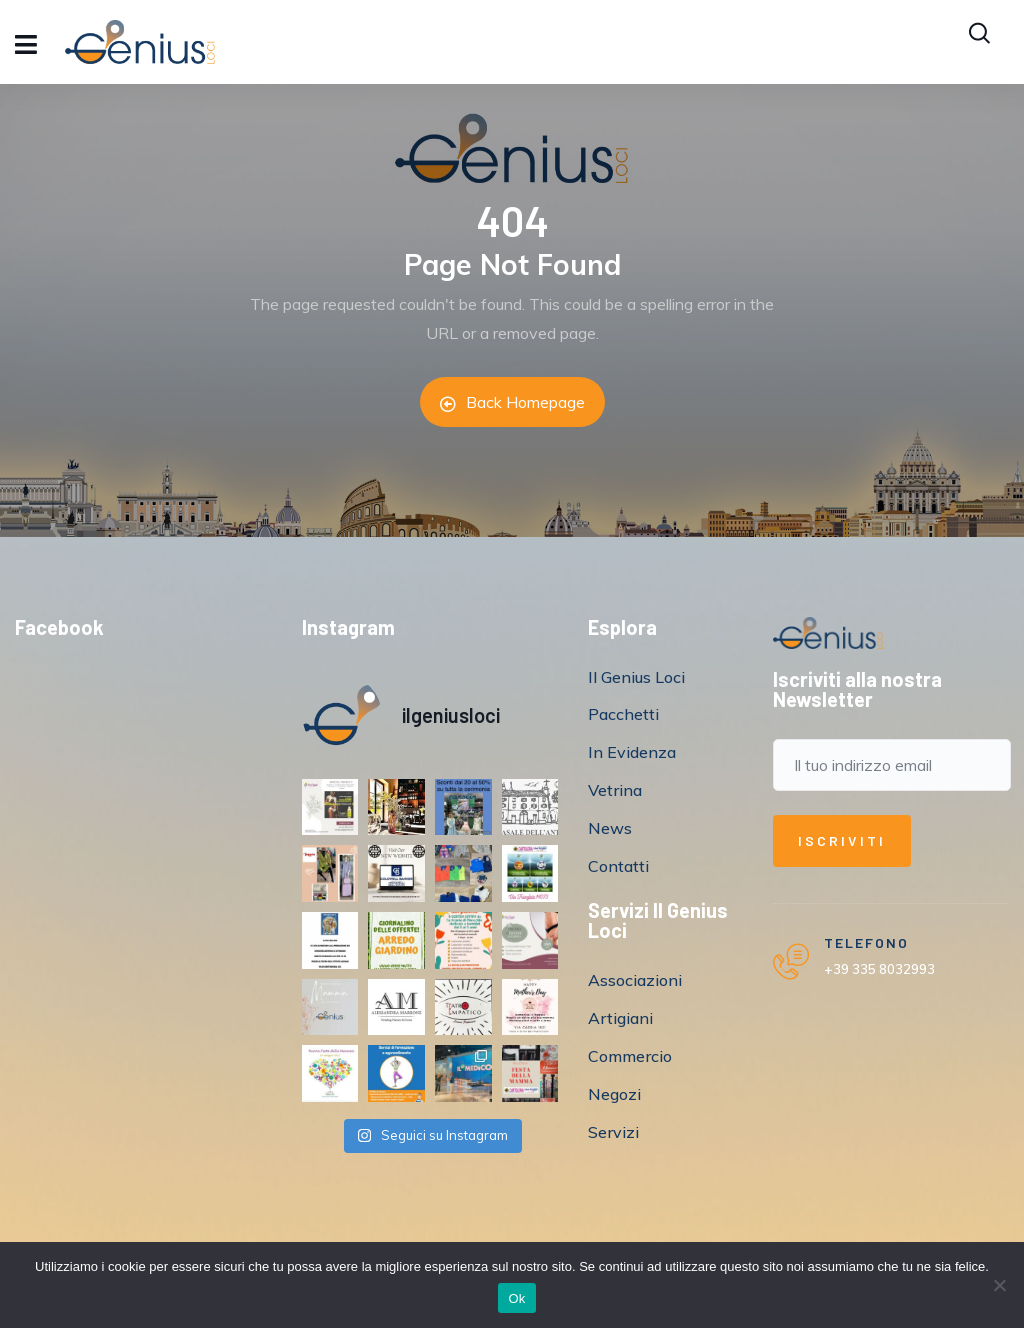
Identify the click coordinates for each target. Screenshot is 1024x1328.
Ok (516, 1298)
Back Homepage (512, 402)
